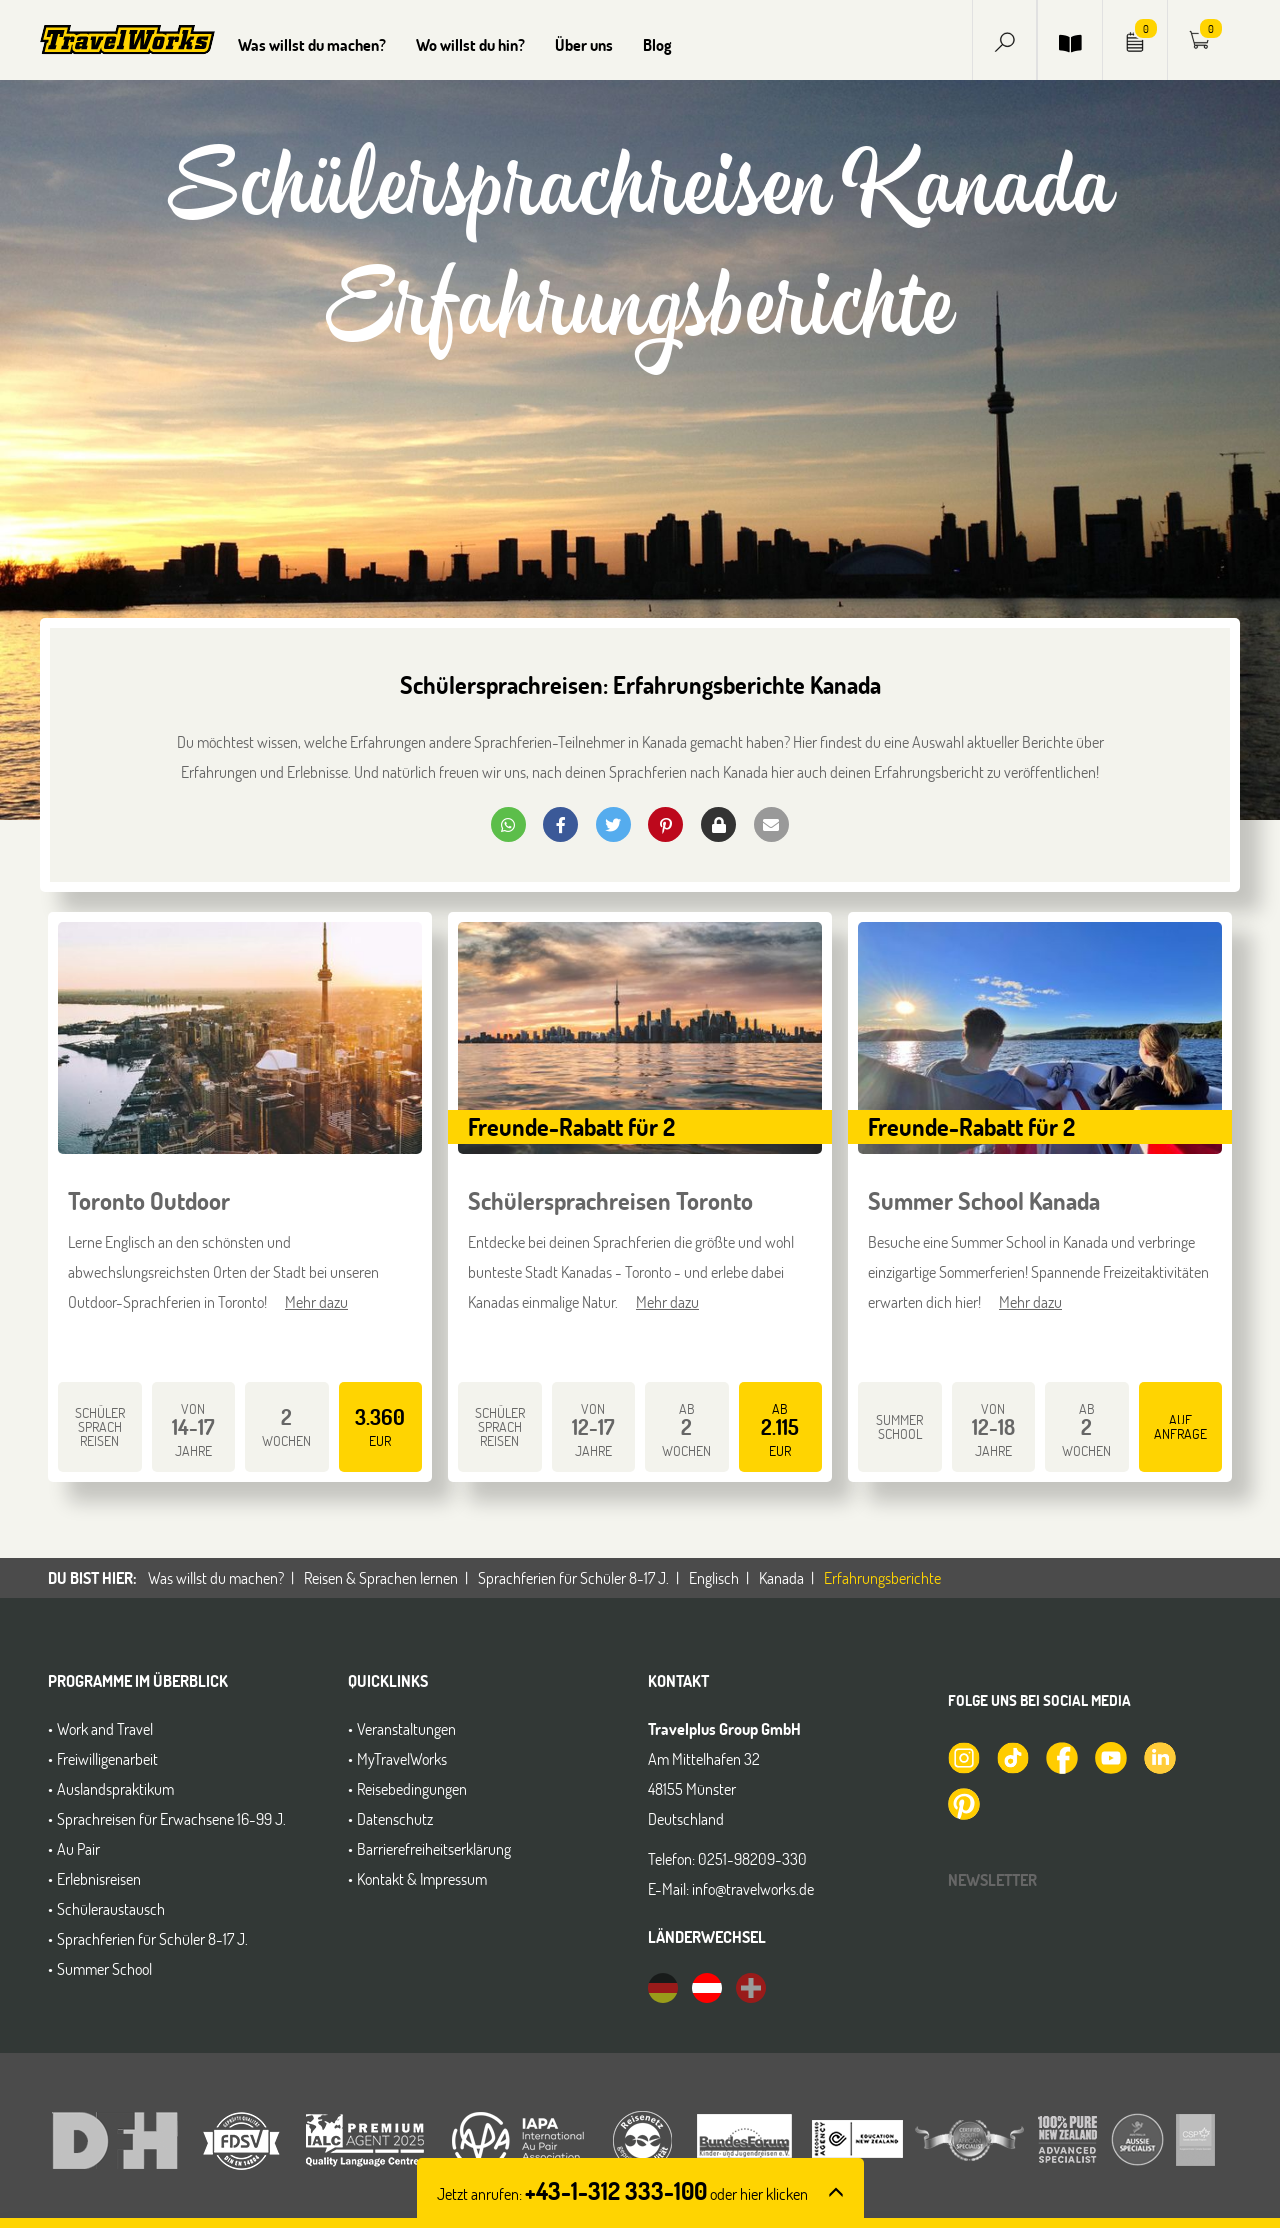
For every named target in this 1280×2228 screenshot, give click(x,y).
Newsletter (992, 1879)
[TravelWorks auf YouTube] (1110, 1756)
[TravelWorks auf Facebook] (1061, 1756)
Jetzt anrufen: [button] (622, 2193)
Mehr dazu (316, 1301)
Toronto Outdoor (149, 1200)
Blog (657, 44)
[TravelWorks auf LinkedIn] (1159, 1756)
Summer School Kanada (984, 1200)
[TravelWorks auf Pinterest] (963, 1802)
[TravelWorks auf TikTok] (1012, 1756)
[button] (1005, 39)
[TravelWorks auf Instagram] (963, 1756)
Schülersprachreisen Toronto (610, 1200)
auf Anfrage (1180, 1426)
